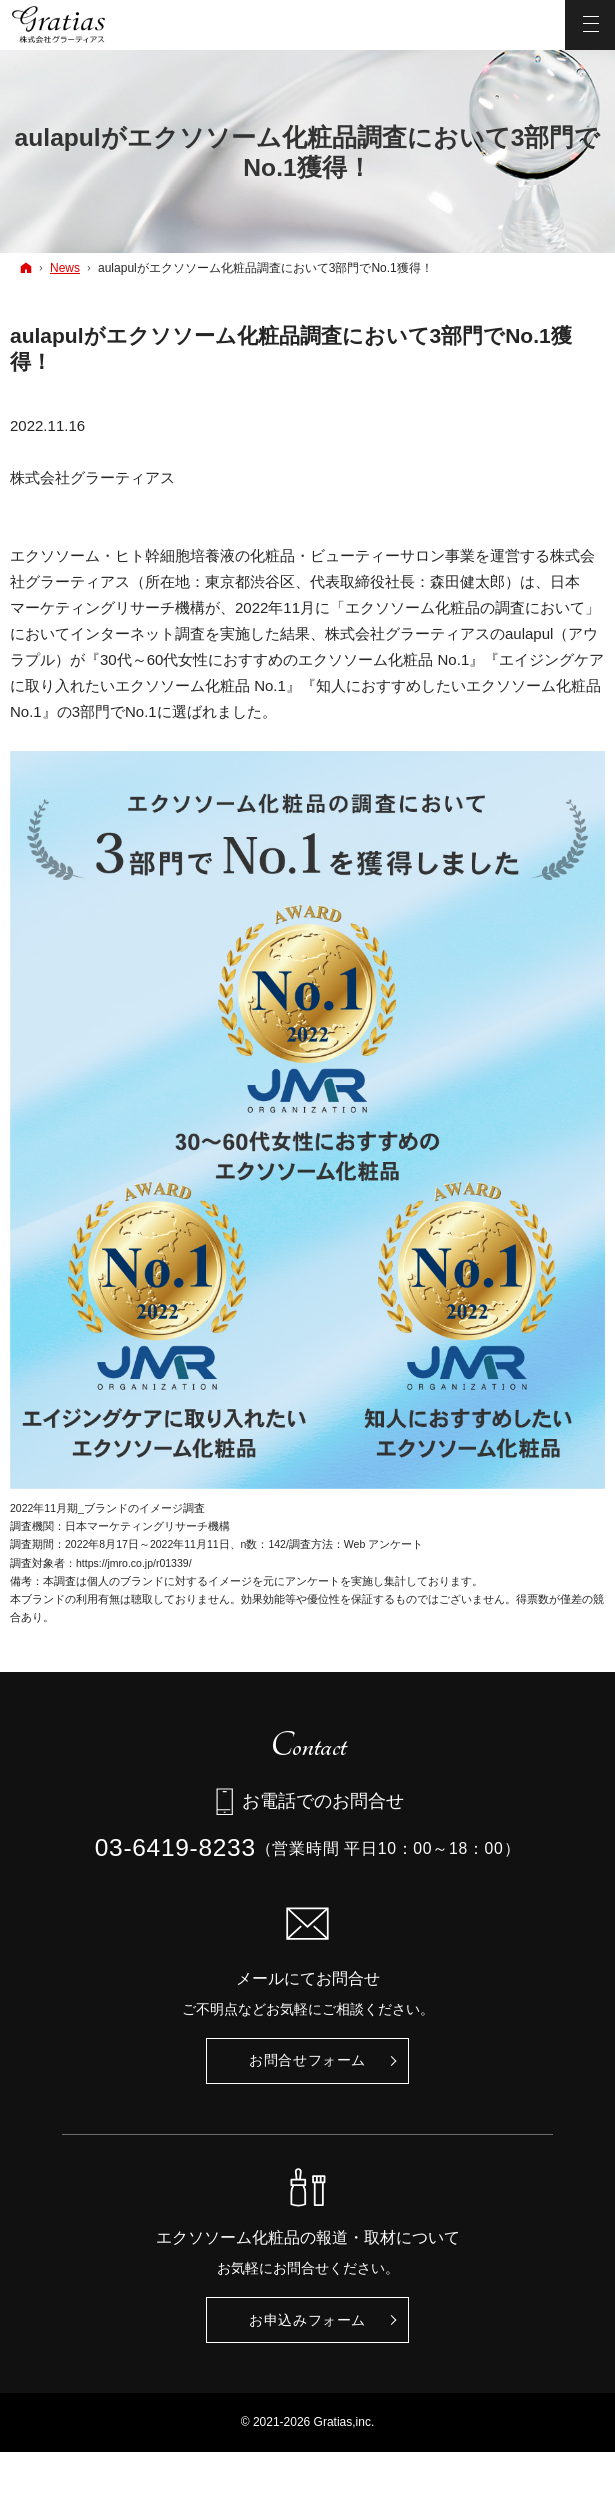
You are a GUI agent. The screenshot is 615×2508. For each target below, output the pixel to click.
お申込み (307, 2321)
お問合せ (307, 2061)
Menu (590, 25)
